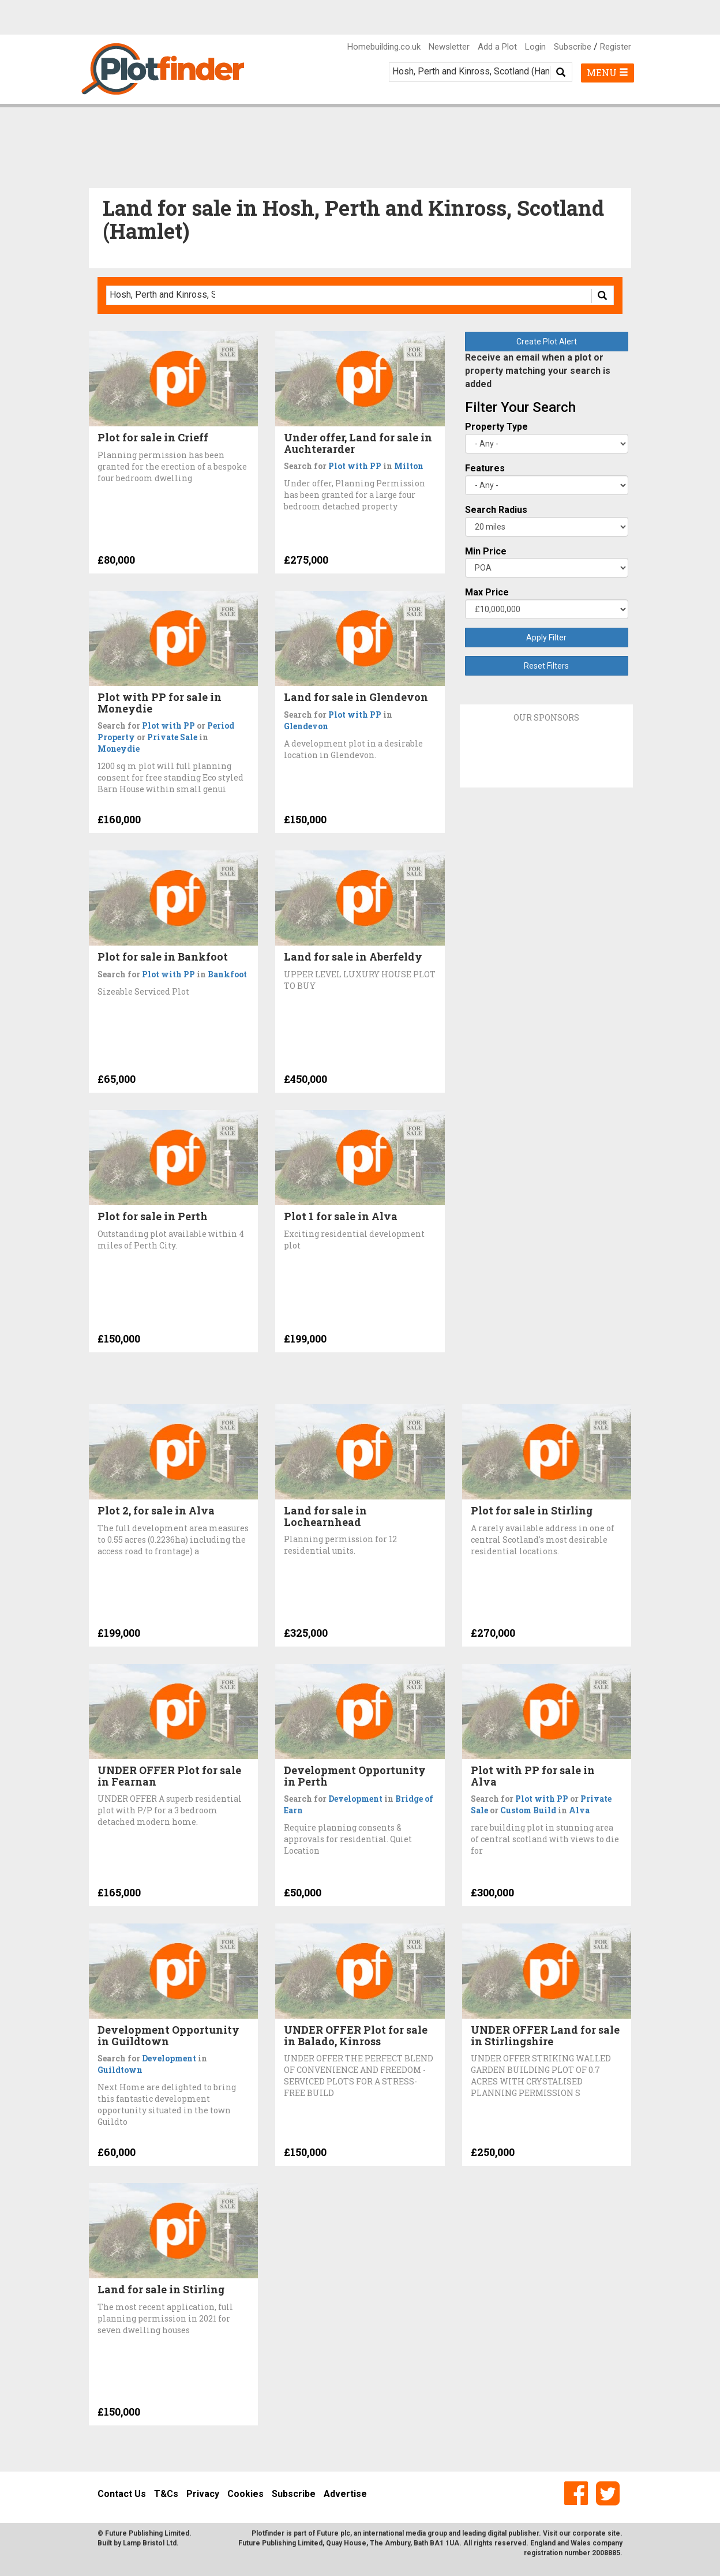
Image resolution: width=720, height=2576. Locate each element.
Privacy (202, 2493)
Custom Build (528, 1810)
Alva (579, 1810)
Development (355, 1798)
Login (535, 47)
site (614, 2533)
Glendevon (306, 726)
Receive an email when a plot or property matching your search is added (537, 370)
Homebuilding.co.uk (384, 47)
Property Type (496, 426)
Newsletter (449, 47)
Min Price (486, 551)
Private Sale (172, 737)
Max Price (487, 592)
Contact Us (121, 2493)
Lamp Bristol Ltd (150, 2543)
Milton (408, 465)
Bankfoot (227, 974)
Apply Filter (546, 637)
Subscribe (572, 47)
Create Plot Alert (546, 341)
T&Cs (166, 2493)
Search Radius (496, 509)
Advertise (345, 2493)
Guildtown (119, 2069)
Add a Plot (497, 47)
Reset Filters (546, 665)
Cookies (245, 2493)
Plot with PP (354, 465)
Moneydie (118, 748)
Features (485, 468)
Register (615, 47)
